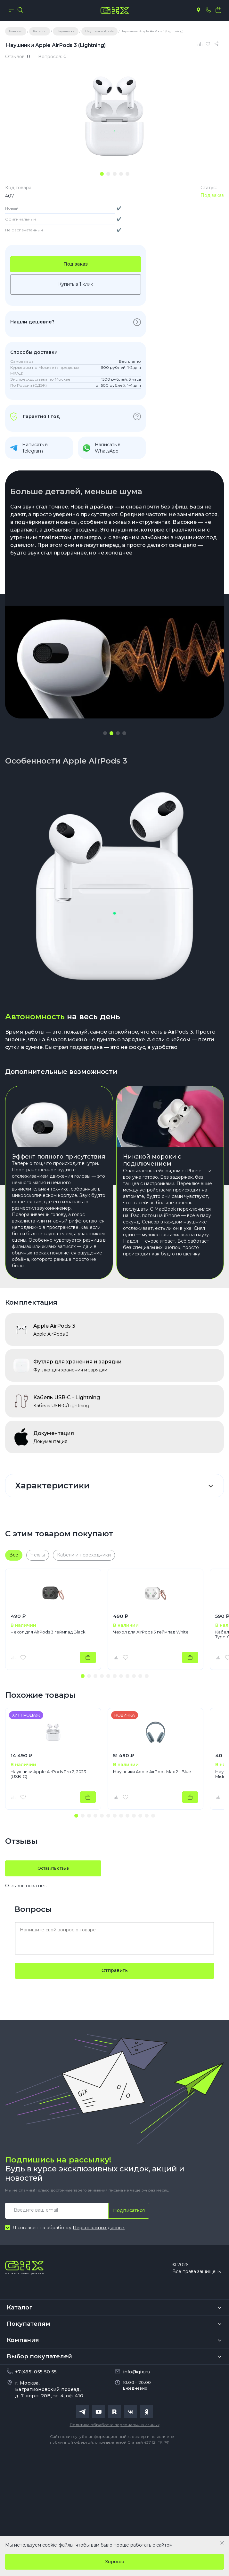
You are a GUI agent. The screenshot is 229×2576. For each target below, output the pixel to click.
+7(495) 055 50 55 (36, 2372)
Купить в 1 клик (75, 284)
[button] (105, 733)
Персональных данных (99, 2228)
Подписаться (129, 2210)
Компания (23, 2340)
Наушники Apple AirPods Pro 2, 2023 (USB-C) (48, 1774)
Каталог (19, 2307)
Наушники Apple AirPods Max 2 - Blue (152, 1771)
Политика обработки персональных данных (114, 2424)
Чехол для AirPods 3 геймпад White (151, 1632)
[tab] (102, 174)
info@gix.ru (136, 2372)
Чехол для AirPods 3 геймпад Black (48, 1632)
